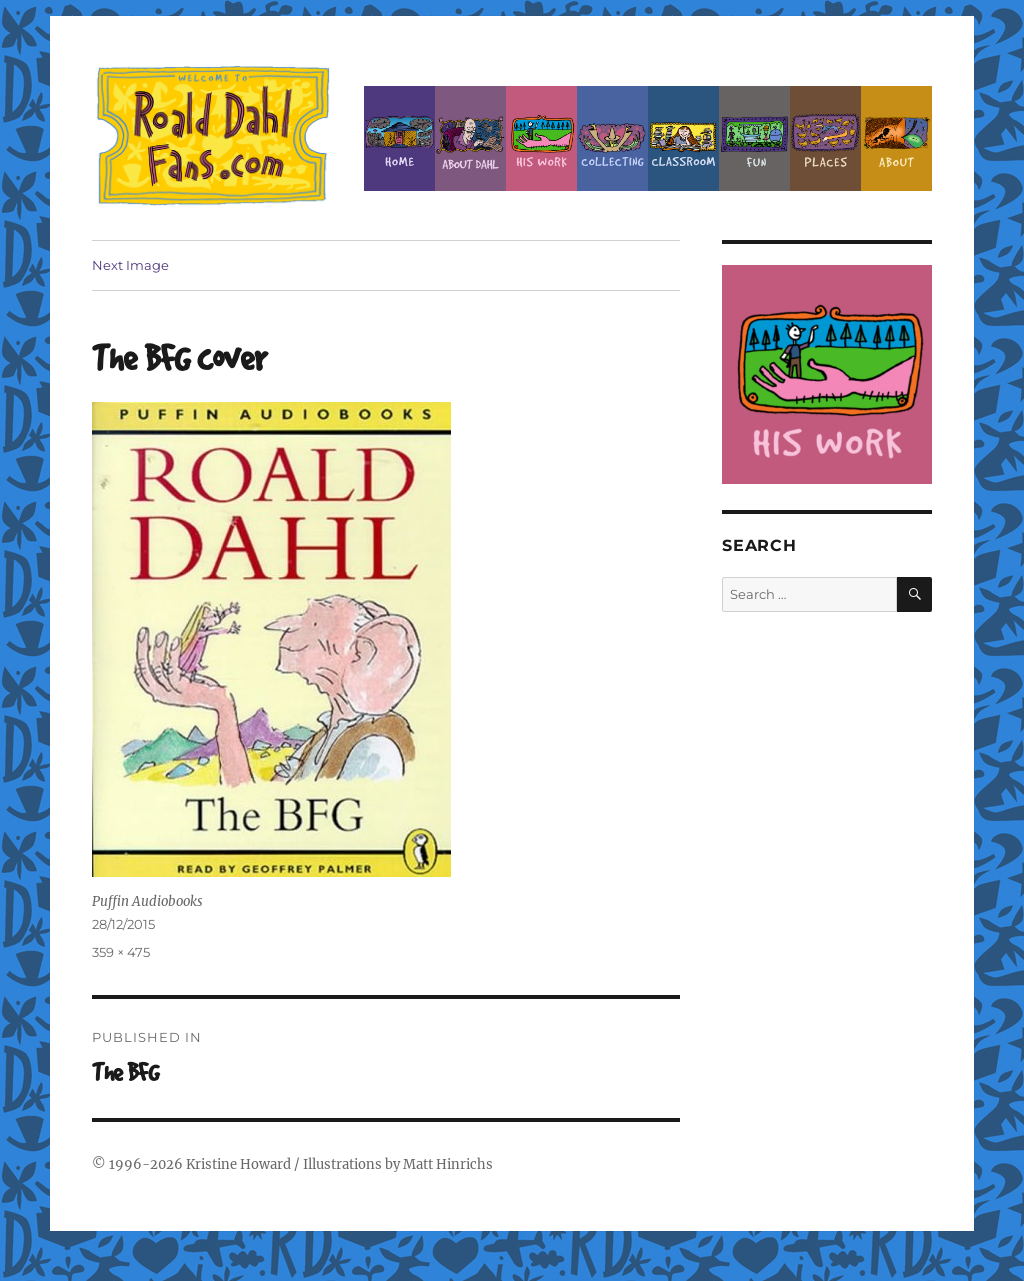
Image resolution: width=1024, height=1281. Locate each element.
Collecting (612, 138)
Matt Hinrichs (448, 1164)
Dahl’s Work (541, 138)
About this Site (896, 138)
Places (825, 138)
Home (399, 138)
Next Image (130, 265)
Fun (754, 138)
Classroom (683, 138)
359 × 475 (121, 952)
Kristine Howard (238, 1164)
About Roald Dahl (470, 138)
